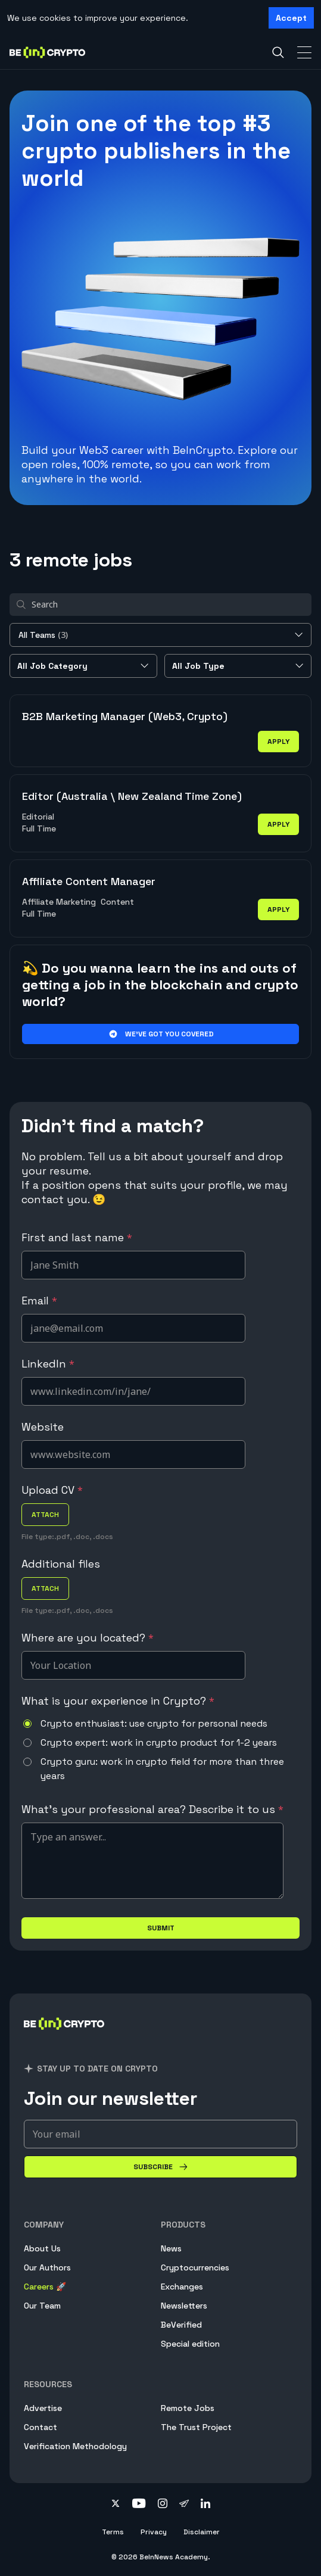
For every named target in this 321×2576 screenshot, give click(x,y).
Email (39, 1300)
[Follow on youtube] (139, 2504)
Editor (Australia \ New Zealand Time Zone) (132, 796)
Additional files (60, 1564)
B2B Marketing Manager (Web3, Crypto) (124, 716)
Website (42, 1427)
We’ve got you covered (160, 1034)
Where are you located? (87, 1637)
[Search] (278, 52)
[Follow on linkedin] (205, 2504)
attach (45, 1514)
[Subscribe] (160, 2167)
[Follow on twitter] (115, 2504)
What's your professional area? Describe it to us (152, 1809)
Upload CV (52, 1490)
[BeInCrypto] (64, 2037)
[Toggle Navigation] (304, 52)
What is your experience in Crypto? (117, 1701)
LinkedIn (47, 1363)
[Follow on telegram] (184, 2504)
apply (278, 741)
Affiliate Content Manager (88, 881)
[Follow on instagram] (162, 2504)
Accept (291, 18)
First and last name (76, 1237)
